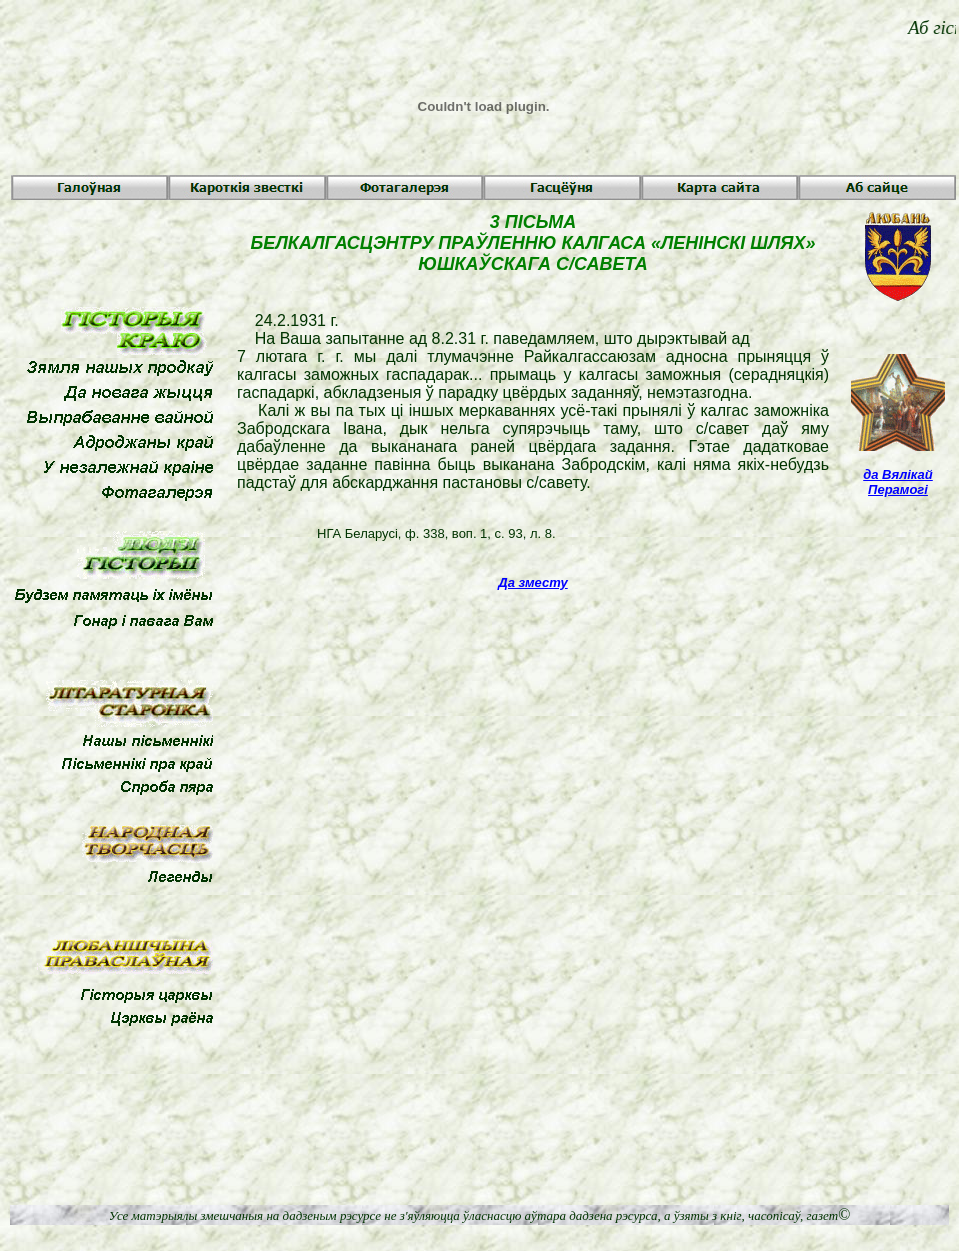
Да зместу (532, 582)
